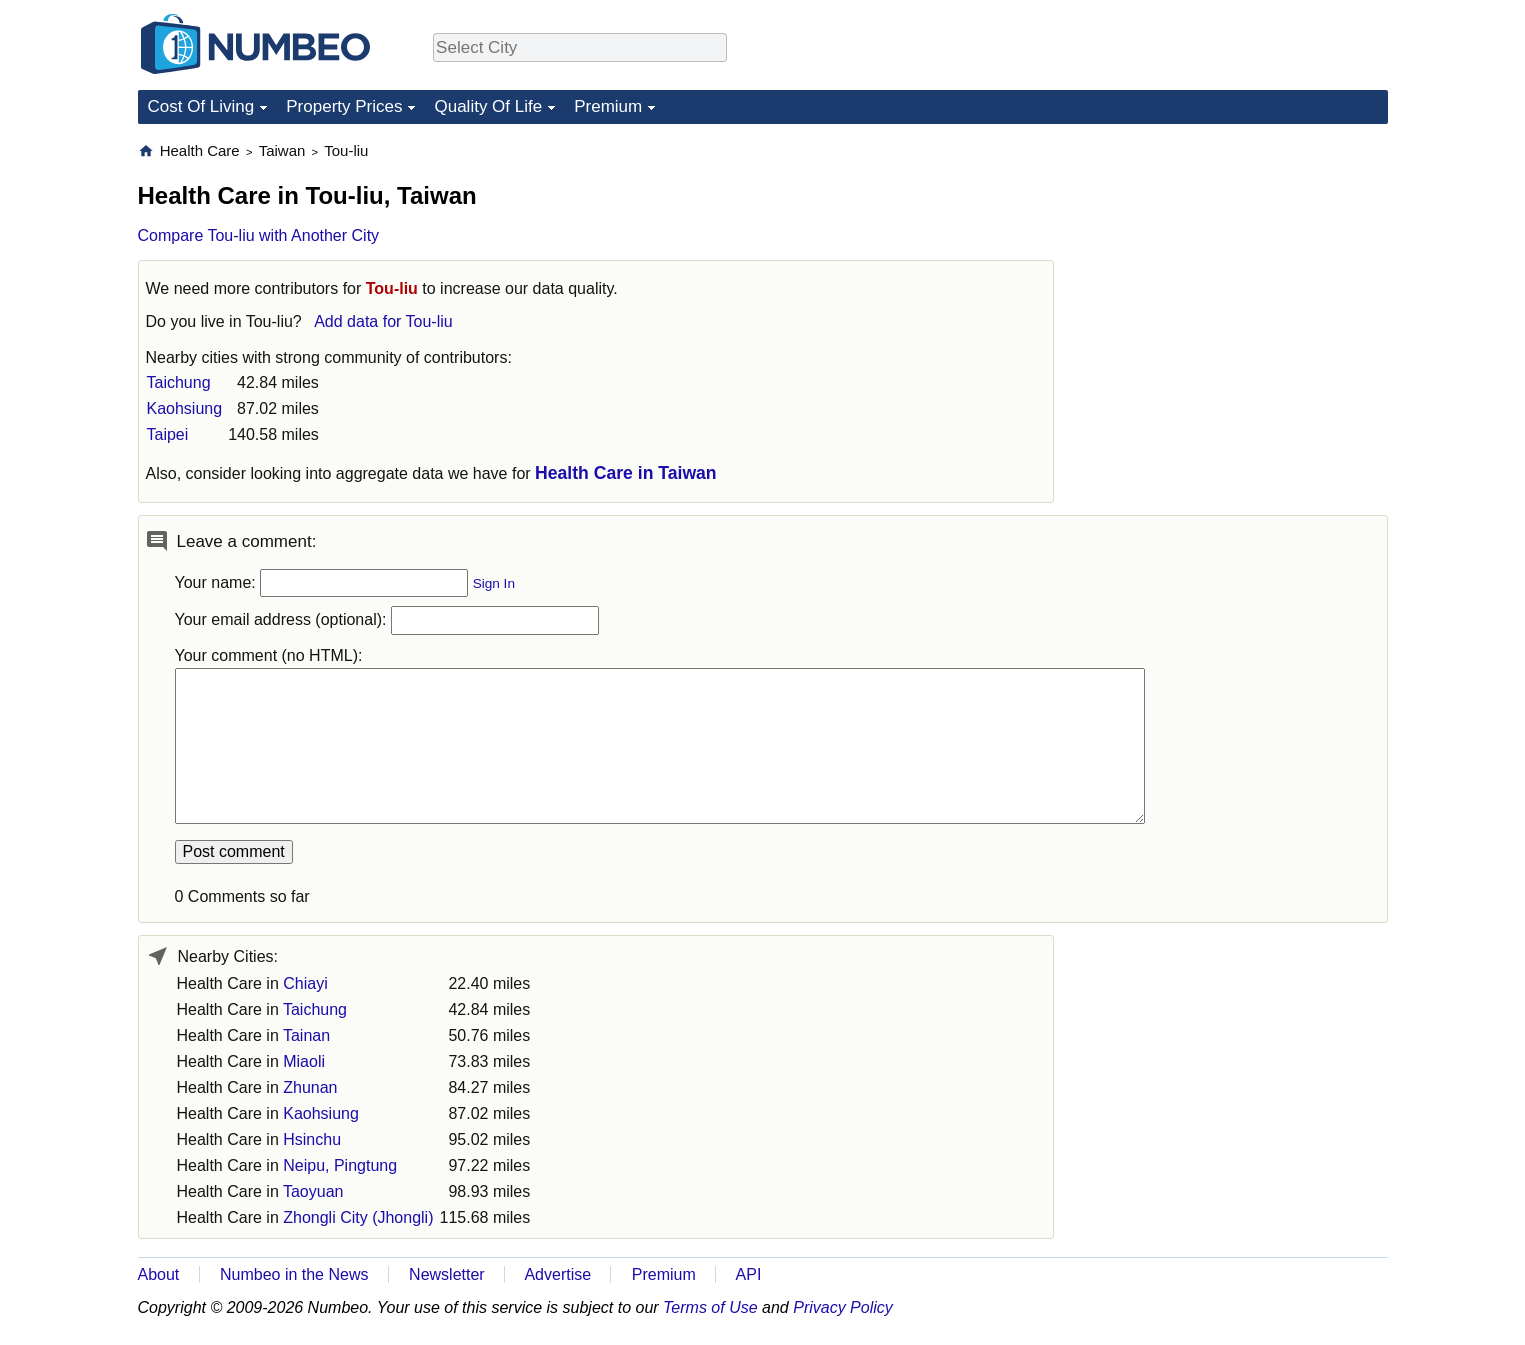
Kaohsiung (185, 408)
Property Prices (344, 106)
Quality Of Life (488, 106)
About (159, 1274)
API (749, 1274)
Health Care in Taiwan (626, 473)
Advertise (557, 1274)
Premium (608, 106)
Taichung (179, 382)
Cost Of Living (201, 106)
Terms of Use (710, 1307)
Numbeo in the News (294, 1274)
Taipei (168, 434)
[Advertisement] (1238, 266)
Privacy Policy (843, 1307)
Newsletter (447, 1274)
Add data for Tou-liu (383, 321)
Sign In (494, 583)
